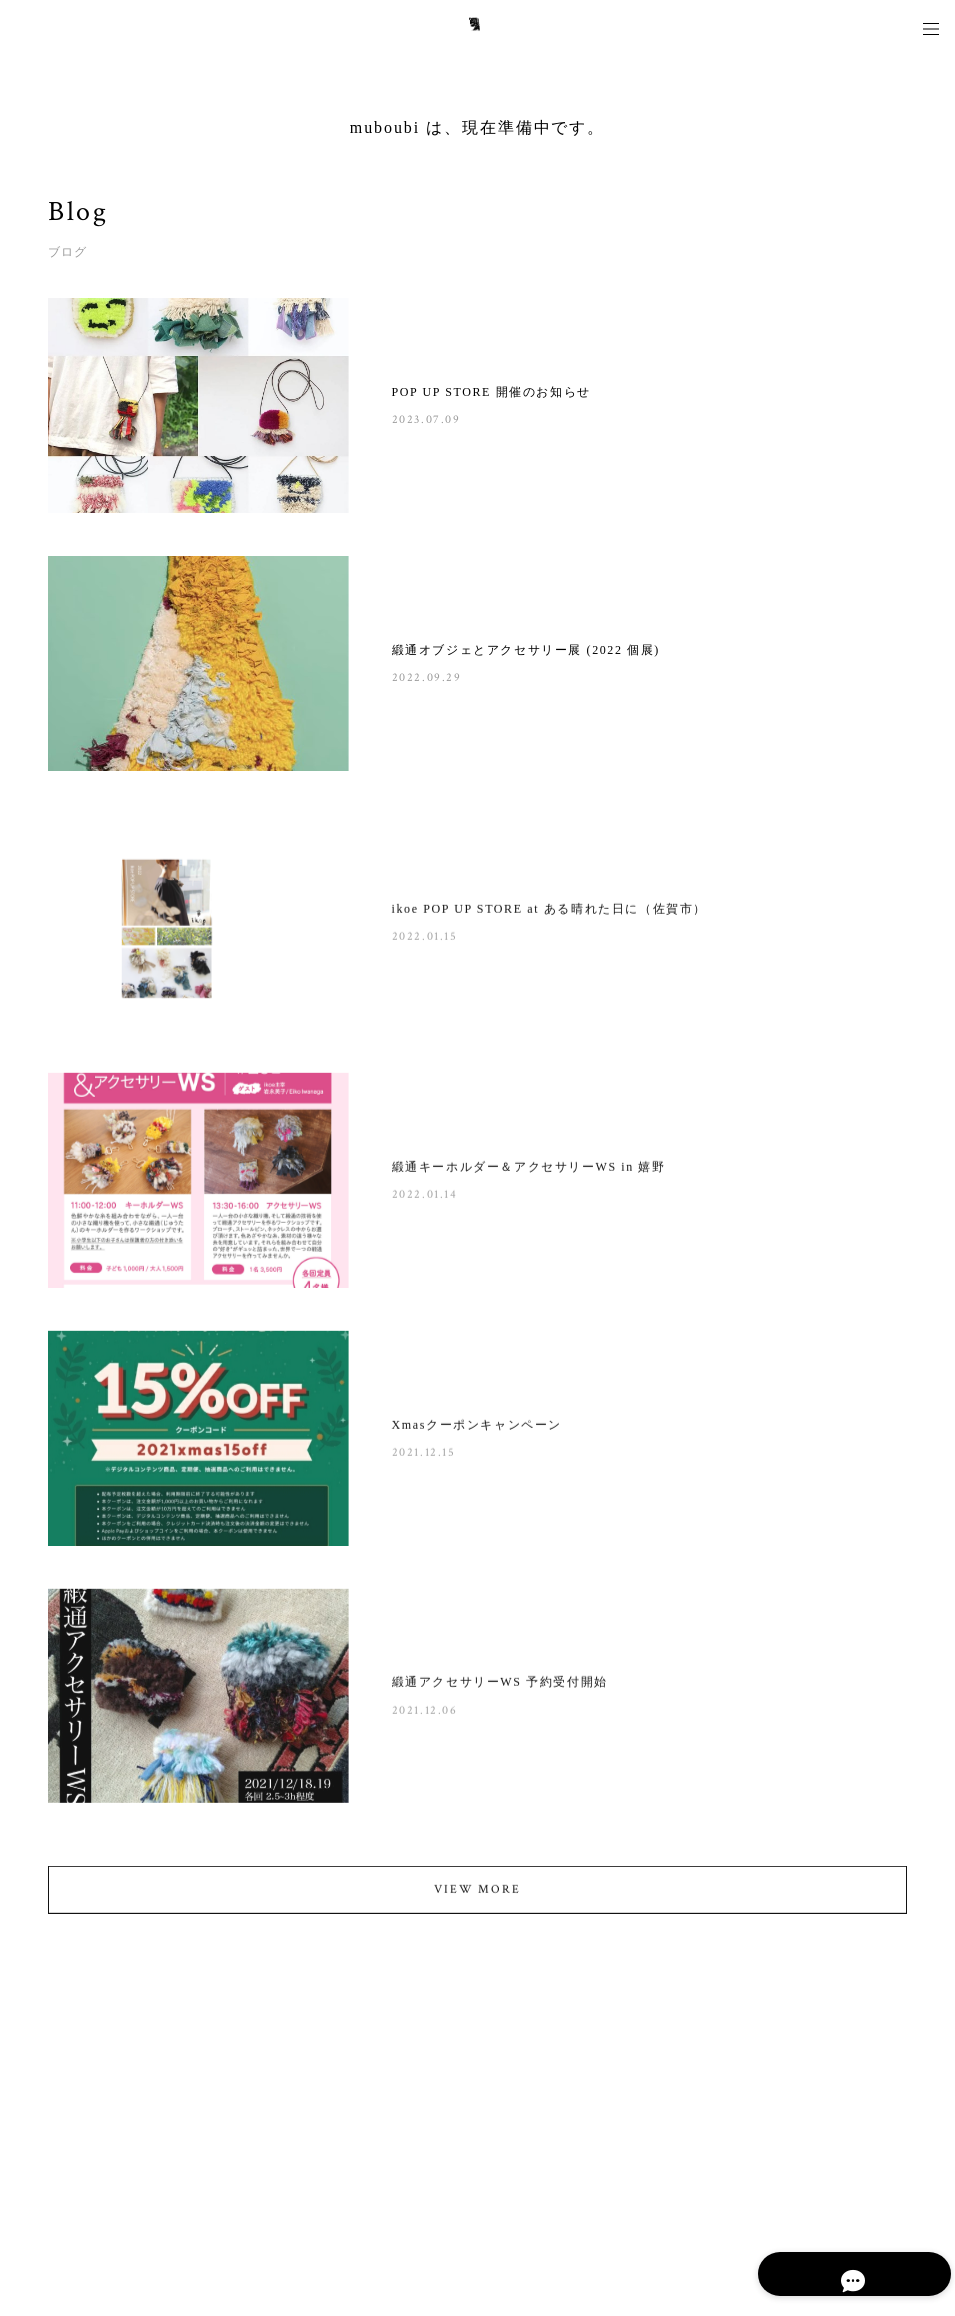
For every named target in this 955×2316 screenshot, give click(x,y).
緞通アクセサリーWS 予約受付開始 (500, 1686)
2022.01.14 (425, 1198)
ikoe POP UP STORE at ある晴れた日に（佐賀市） (549, 913)
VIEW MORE (477, 1893)
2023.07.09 (426, 419)
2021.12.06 (425, 1713)
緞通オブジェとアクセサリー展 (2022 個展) (526, 650)
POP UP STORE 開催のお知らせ (491, 392)
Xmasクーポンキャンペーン (477, 1428)
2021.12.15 (424, 1456)
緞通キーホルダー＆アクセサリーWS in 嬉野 (529, 1171)
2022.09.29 (427, 677)
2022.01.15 (425, 940)
